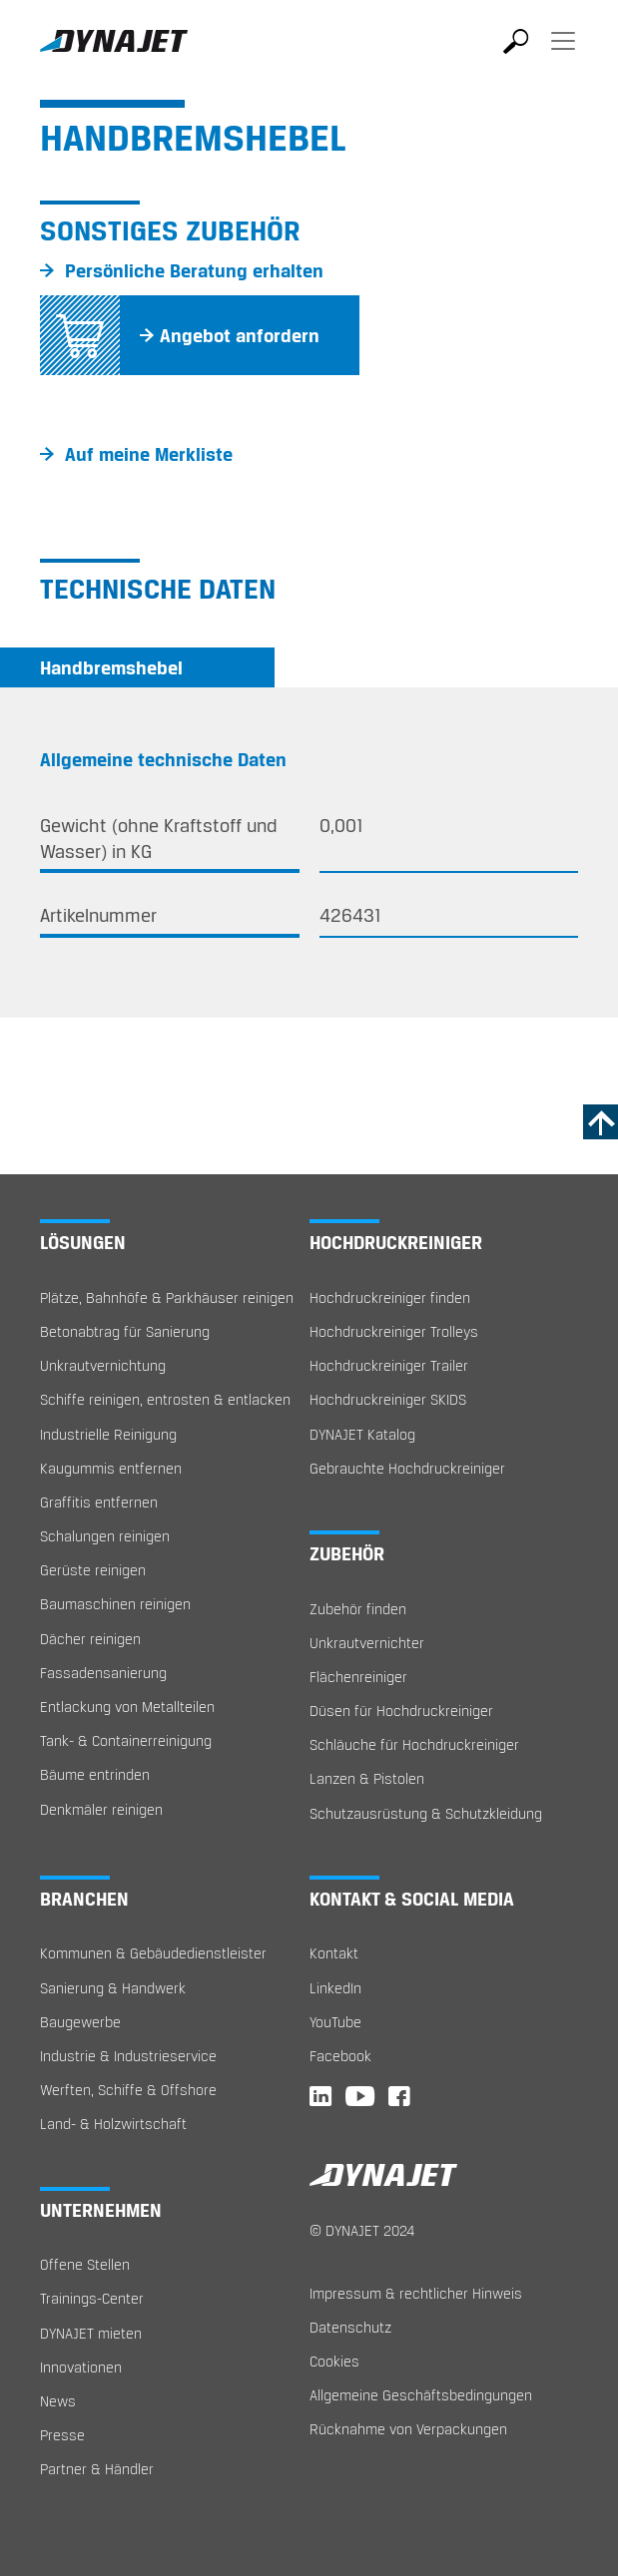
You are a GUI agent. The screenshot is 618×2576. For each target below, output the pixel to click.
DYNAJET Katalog (362, 1434)
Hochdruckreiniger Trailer (388, 1365)
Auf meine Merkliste (149, 454)
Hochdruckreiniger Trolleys (393, 1331)
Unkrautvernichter (366, 1642)
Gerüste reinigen (93, 1569)
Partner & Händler (97, 2468)
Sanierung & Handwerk (113, 1987)
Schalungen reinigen (105, 1535)
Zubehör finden (357, 1608)
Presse (62, 2434)
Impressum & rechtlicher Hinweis (415, 2293)
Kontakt (333, 1952)
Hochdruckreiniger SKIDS (387, 1399)
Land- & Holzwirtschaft (113, 2123)
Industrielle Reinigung (108, 1434)
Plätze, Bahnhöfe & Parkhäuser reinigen (167, 1297)
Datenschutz (350, 2327)
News (58, 2400)
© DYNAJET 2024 (361, 2230)
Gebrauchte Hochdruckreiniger (407, 1468)
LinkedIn (335, 1987)
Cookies (334, 2361)
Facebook (340, 2055)
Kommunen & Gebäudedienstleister (153, 1952)
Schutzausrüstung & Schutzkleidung (425, 1813)
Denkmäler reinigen (101, 1809)
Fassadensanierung (103, 1672)
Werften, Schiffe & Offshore (128, 2089)
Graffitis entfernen (99, 1502)
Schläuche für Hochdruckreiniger (414, 1744)
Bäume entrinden (95, 1774)
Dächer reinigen (90, 1638)
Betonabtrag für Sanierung (125, 1331)
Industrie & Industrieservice (128, 2055)
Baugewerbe (80, 2021)
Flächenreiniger (358, 1676)
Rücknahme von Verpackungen (408, 2428)
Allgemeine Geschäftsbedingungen (420, 2394)
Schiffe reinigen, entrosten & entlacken (165, 1399)
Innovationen (81, 2367)
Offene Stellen (85, 2264)
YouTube (335, 2021)
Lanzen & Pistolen (366, 1778)
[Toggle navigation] (563, 55)
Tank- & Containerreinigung (126, 1740)
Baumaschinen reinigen (115, 1603)
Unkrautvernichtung (103, 1365)
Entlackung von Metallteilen (127, 1706)
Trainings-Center (92, 2298)
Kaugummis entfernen (111, 1468)
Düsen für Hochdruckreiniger (401, 1710)
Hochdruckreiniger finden (389, 1297)
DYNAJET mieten (91, 2333)
